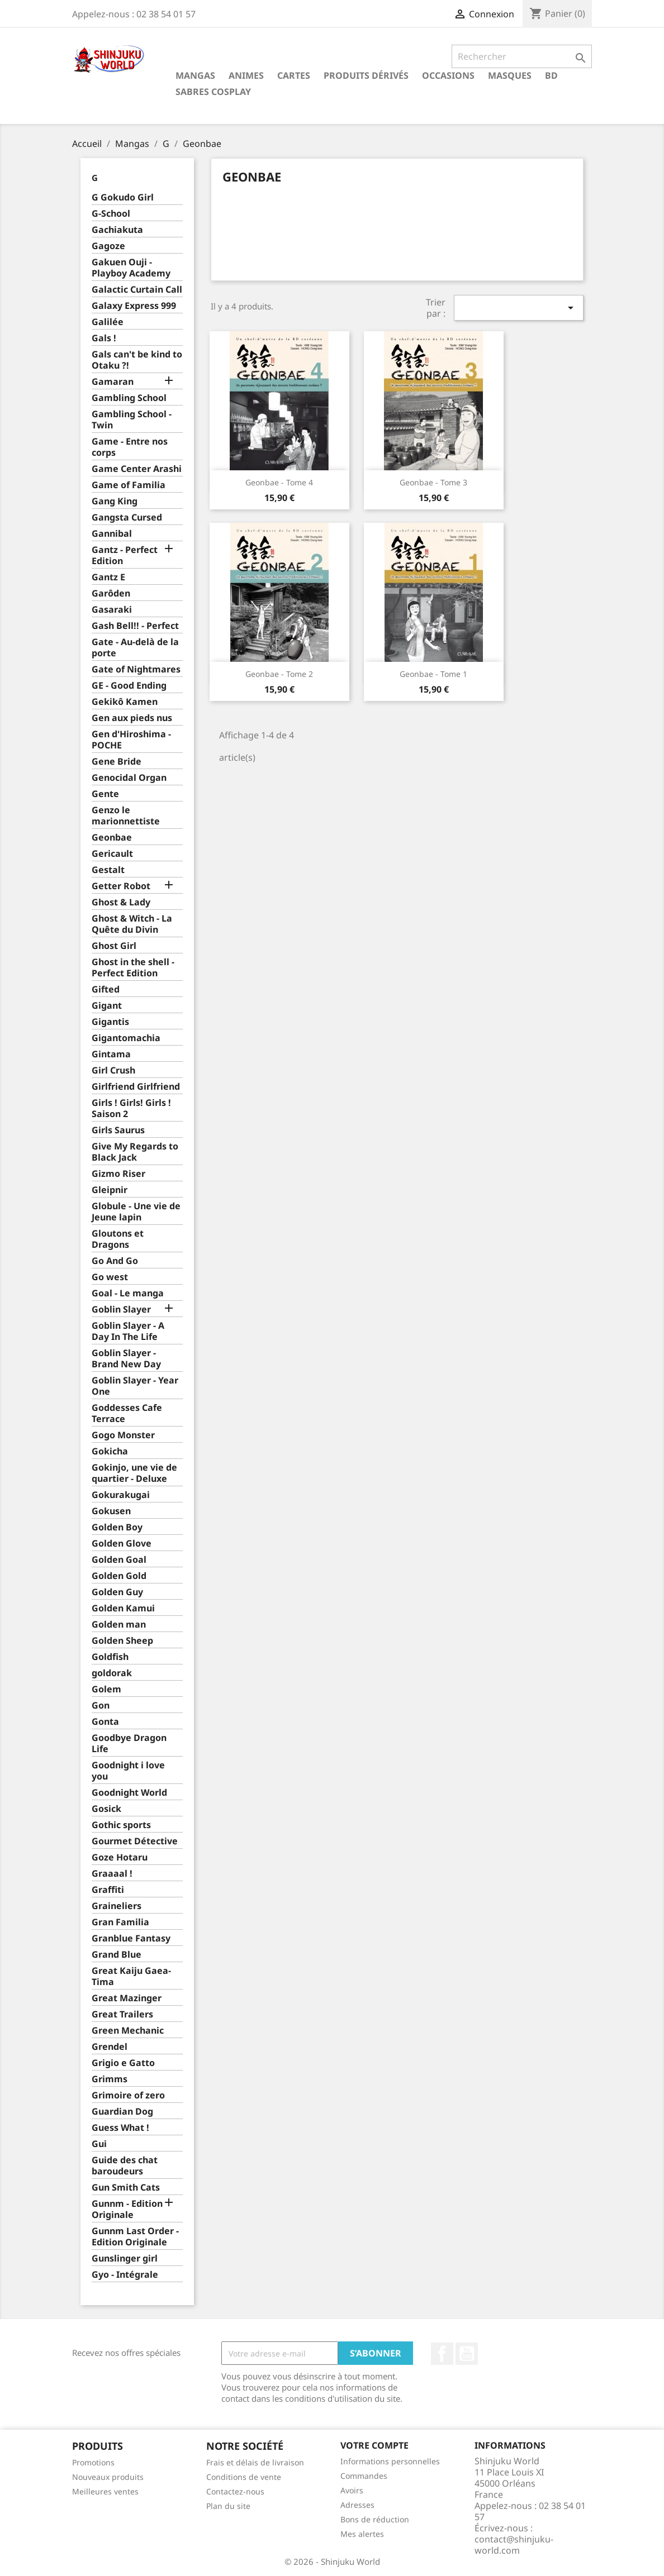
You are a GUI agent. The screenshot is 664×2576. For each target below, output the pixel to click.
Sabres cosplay (213, 91)
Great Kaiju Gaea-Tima (131, 1976)
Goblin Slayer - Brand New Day (126, 1358)
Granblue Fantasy (131, 1938)
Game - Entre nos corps (130, 447)
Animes (246, 75)
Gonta (105, 1722)
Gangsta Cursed (127, 517)
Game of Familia (128, 485)
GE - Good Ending (129, 685)
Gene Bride (116, 761)
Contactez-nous (235, 2491)
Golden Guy (117, 1592)
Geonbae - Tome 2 (279, 674)
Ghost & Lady (121, 902)
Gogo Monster (123, 1435)
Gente (105, 794)
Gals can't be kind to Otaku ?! (137, 360)
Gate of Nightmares (136, 669)
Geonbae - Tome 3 (433, 482)
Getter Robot (121, 886)
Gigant (107, 1006)
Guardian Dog (122, 2111)
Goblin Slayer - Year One (135, 1386)
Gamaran (113, 382)
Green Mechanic (128, 2030)
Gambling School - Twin (132, 419)
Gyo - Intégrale (125, 2275)
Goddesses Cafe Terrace (127, 1413)
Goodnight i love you (128, 1770)
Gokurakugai (121, 1495)
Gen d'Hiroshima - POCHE (131, 739)
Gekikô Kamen (125, 702)
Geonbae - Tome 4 (279, 482)
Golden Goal (119, 1560)
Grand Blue (116, 1954)
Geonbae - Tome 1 (433, 674)
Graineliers (116, 1906)
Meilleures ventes (105, 2491)
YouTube (467, 2354)
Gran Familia (120, 1922)
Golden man (119, 1624)
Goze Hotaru (120, 1857)
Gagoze (108, 246)
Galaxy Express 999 (134, 306)
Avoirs (351, 2490)
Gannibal (112, 534)
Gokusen (111, 1511)
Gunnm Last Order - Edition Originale (135, 2236)
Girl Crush (113, 1070)
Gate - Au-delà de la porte (135, 647)
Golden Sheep (122, 1641)
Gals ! (104, 338)
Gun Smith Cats (126, 2187)
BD (551, 75)
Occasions (448, 75)
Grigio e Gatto (123, 2063)
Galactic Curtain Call (137, 289)
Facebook (442, 2354)
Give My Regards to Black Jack (135, 1152)
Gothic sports (121, 1825)
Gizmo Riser (118, 1174)
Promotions (93, 2462)
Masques (510, 75)
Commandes (363, 2475)
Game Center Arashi (137, 469)
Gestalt (108, 870)
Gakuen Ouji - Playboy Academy (131, 267)
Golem (106, 1689)
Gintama (111, 1054)
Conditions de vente (243, 2477)
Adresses (357, 2504)
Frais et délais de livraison (255, 2462)
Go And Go (115, 1261)
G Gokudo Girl (123, 197)
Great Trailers (122, 2014)
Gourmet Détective (135, 1841)
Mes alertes (362, 2534)
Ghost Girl (114, 946)
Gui (99, 2144)
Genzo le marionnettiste (126, 815)
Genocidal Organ (129, 778)
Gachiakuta (117, 230)
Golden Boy (117, 1527)
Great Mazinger (127, 1998)
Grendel (109, 2047)
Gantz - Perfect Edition (125, 555)
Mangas (195, 75)
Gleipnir (109, 1190)
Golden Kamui (123, 1608)
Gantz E (108, 577)
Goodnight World (129, 1793)
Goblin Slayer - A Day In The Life (128, 1331)
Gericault (112, 854)
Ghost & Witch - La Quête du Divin (132, 924)
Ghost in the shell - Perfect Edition (133, 967)
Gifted (106, 989)
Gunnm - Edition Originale (127, 2209)
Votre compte (374, 2445)
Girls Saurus (118, 1130)
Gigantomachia (126, 1038)
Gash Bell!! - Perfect (135, 626)
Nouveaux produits (108, 2477)
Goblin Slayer (121, 1309)
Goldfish (110, 1657)
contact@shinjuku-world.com (514, 2544)
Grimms (109, 2079)
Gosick (106, 1809)
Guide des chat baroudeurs (125, 2165)
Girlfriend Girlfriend (136, 1087)
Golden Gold (119, 1576)
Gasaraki (112, 610)
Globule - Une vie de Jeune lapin (136, 1211)
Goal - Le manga (128, 1293)
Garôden (111, 593)
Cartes (293, 75)
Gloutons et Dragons (118, 1239)
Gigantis (110, 1022)
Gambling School (129, 398)
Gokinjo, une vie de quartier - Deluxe (134, 1473)
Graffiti (108, 1890)
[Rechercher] (522, 56)
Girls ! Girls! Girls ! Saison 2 (131, 1108)
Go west (110, 1277)
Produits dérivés (366, 75)
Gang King (114, 501)
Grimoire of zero (128, 2095)
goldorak (112, 1673)
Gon (101, 1705)
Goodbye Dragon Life (129, 1743)
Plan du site (228, 2506)
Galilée (108, 322)
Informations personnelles (390, 2461)
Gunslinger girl (125, 2258)
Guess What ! (120, 2128)
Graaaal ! (112, 1873)
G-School (111, 214)
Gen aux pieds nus (132, 718)
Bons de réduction (374, 2519)
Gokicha (110, 1451)
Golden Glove (121, 1543)
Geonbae (112, 837)
